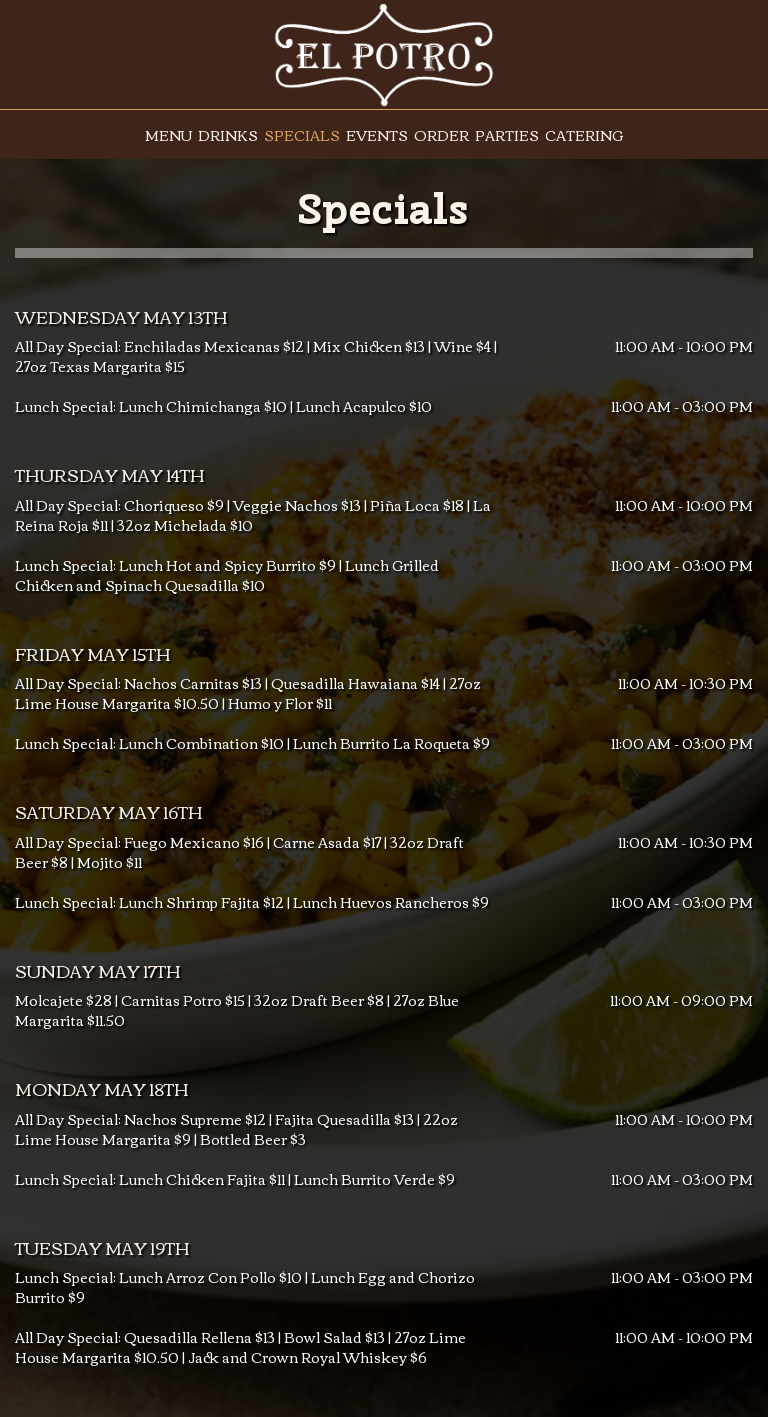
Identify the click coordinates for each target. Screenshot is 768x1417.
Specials (302, 135)
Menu (168, 135)
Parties (507, 135)
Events (377, 135)
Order (441, 135)
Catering (584, 135)
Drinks (228, 135)
